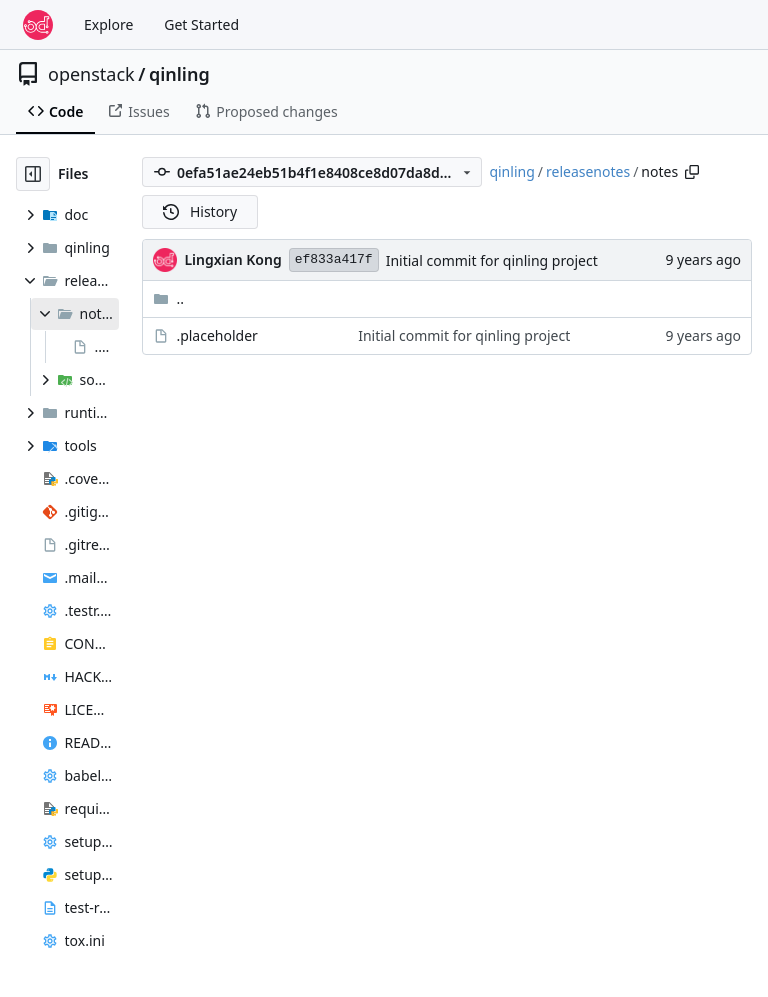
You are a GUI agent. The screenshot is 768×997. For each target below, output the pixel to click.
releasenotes (588, 171)
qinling (179, 74)
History (200, 211)
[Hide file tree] (33, 174)
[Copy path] (692, 172)
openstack (91, 74)
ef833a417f (334, 259)
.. (168, 298)
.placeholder (216, 335)
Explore (108, 24)
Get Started (201, 24)
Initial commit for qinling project (492, 260)
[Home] (38, 25)
